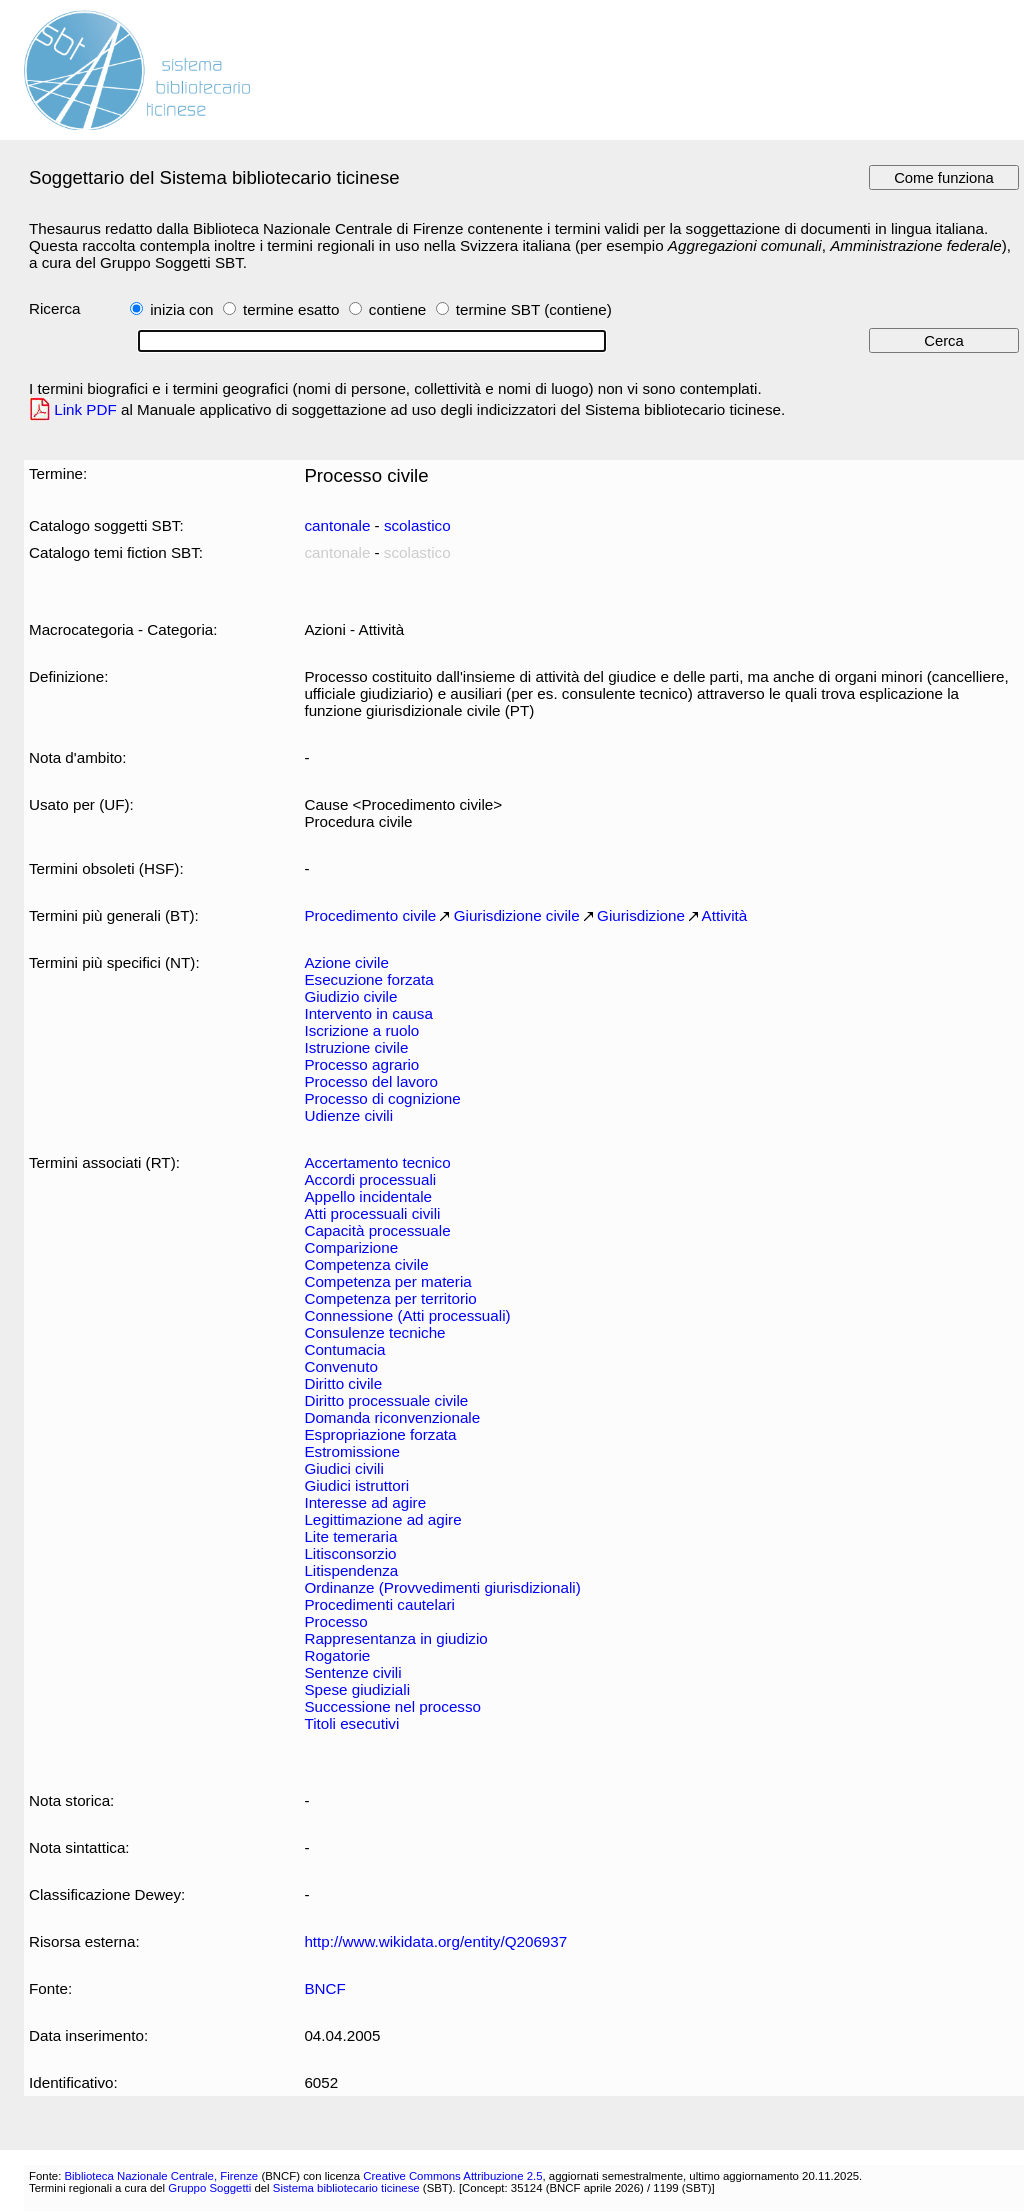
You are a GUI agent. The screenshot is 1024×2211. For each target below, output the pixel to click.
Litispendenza (351, 1570)
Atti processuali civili (372, 1213)
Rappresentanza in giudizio (395, 1638)
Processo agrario (361, 1064)
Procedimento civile (370, 915)
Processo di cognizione (382, 1098)
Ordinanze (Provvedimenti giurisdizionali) (442, 1587)
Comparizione (351, 1247)
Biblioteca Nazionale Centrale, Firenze (161, 2176)
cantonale (337, 525)
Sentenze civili (352, 1672)
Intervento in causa (368, 1013)
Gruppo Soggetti (209, 2188)
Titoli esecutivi (351, 1723)
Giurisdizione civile (517, 915)
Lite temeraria (350, 1536)
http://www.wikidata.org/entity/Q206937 (435, 1941)
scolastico (417, 525)
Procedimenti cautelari (379, 1604)
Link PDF (85, 409)
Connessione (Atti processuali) (407, 1315)
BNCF (324, 1988)
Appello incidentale (368, 1196)
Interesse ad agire (365, 1502)
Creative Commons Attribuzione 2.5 (452, 2176)
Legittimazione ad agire (382, 1519)
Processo (335, 1621)
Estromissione (351, 1451)
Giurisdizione (641, 915)
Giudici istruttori (356, 1485)
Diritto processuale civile (386, 1400)
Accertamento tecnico (377, 1162)
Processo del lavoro (371, 1081)
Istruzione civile (356, 1047)
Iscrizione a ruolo (361, 1030)
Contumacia (344, 1349)
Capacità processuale (377, 1230)
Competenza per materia (387, 1281)
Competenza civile (366, 1264)
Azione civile (346, 962)
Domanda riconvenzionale (392, 1417)
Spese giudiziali (357, 1689)
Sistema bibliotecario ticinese (346, 2188)
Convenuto (341, 1366)
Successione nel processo (392, 1706)
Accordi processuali (370, 1179)
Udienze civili (348, 1115)
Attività (725, 915)
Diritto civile (343, 1383)
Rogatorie (337, 1655)
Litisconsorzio (350, 1553)
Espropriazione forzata (380, 1434)
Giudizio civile (350, 996)
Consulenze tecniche (374, 1332)
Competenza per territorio (390, 1298)
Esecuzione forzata (368, 979)
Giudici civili (343, 1468)
